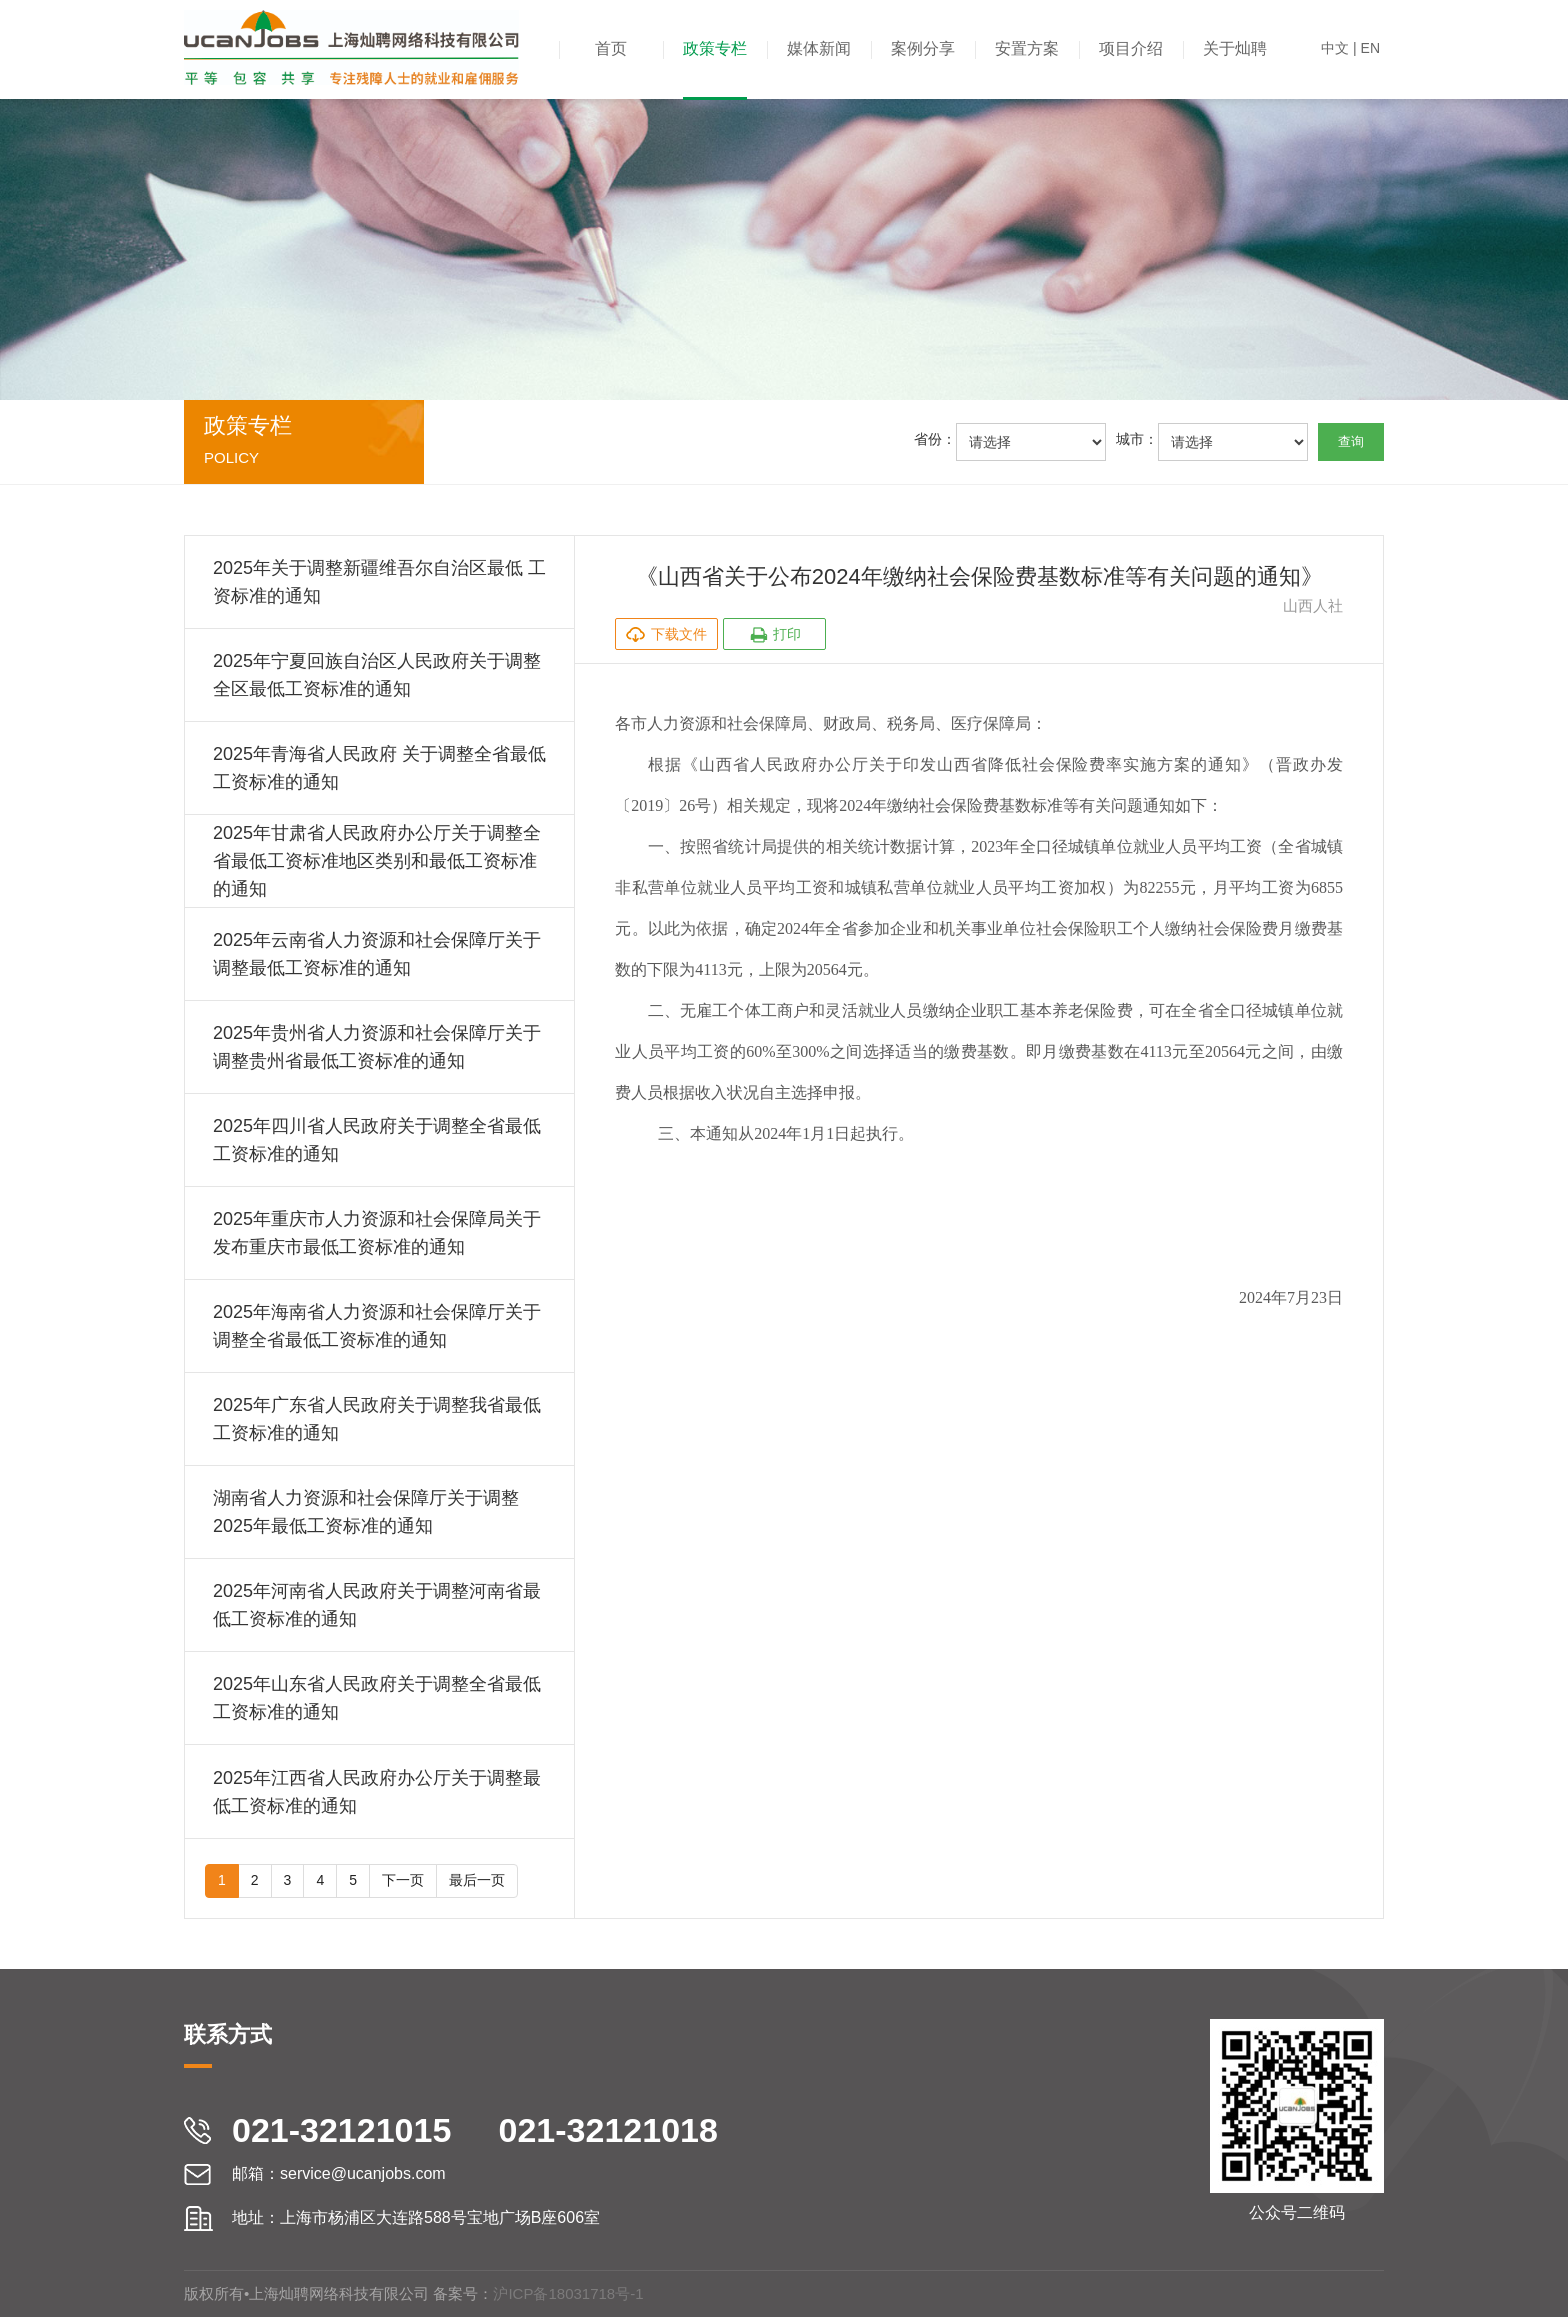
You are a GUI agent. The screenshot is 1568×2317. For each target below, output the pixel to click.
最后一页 (477, 1880)
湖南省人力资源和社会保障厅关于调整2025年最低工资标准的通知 (366, 1512)
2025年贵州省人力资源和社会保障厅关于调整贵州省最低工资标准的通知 (377, 1047)
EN (1370, 48)
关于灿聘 (1235, 48)
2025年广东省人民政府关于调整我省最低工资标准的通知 (377, 1419)
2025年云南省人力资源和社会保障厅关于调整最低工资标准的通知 (377, 954)
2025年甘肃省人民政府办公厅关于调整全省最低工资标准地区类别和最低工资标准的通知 (377, 861)
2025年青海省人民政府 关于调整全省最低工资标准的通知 (379, 768)
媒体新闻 (819, 48)
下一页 (403, 1880)
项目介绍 (1131, 48)
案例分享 (923, 48)
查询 (1351, 441)
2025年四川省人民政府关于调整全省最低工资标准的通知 (377, 1140)
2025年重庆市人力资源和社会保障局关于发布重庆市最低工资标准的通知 (377, 1233)
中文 (1335, 48)
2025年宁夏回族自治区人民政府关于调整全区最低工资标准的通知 (377, 675)
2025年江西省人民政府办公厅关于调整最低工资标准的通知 (377, 1792)
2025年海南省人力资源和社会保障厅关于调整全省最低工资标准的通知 (377, 1326)
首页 (611, 48)
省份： (935, 439)
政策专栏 (715, 48)
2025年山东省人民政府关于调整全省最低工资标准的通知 (377, 1698)
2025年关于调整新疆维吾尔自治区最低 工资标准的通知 (379, 582)
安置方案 (1027, 48)
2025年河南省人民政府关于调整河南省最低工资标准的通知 (377, 1605)
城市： (1137, 439)
